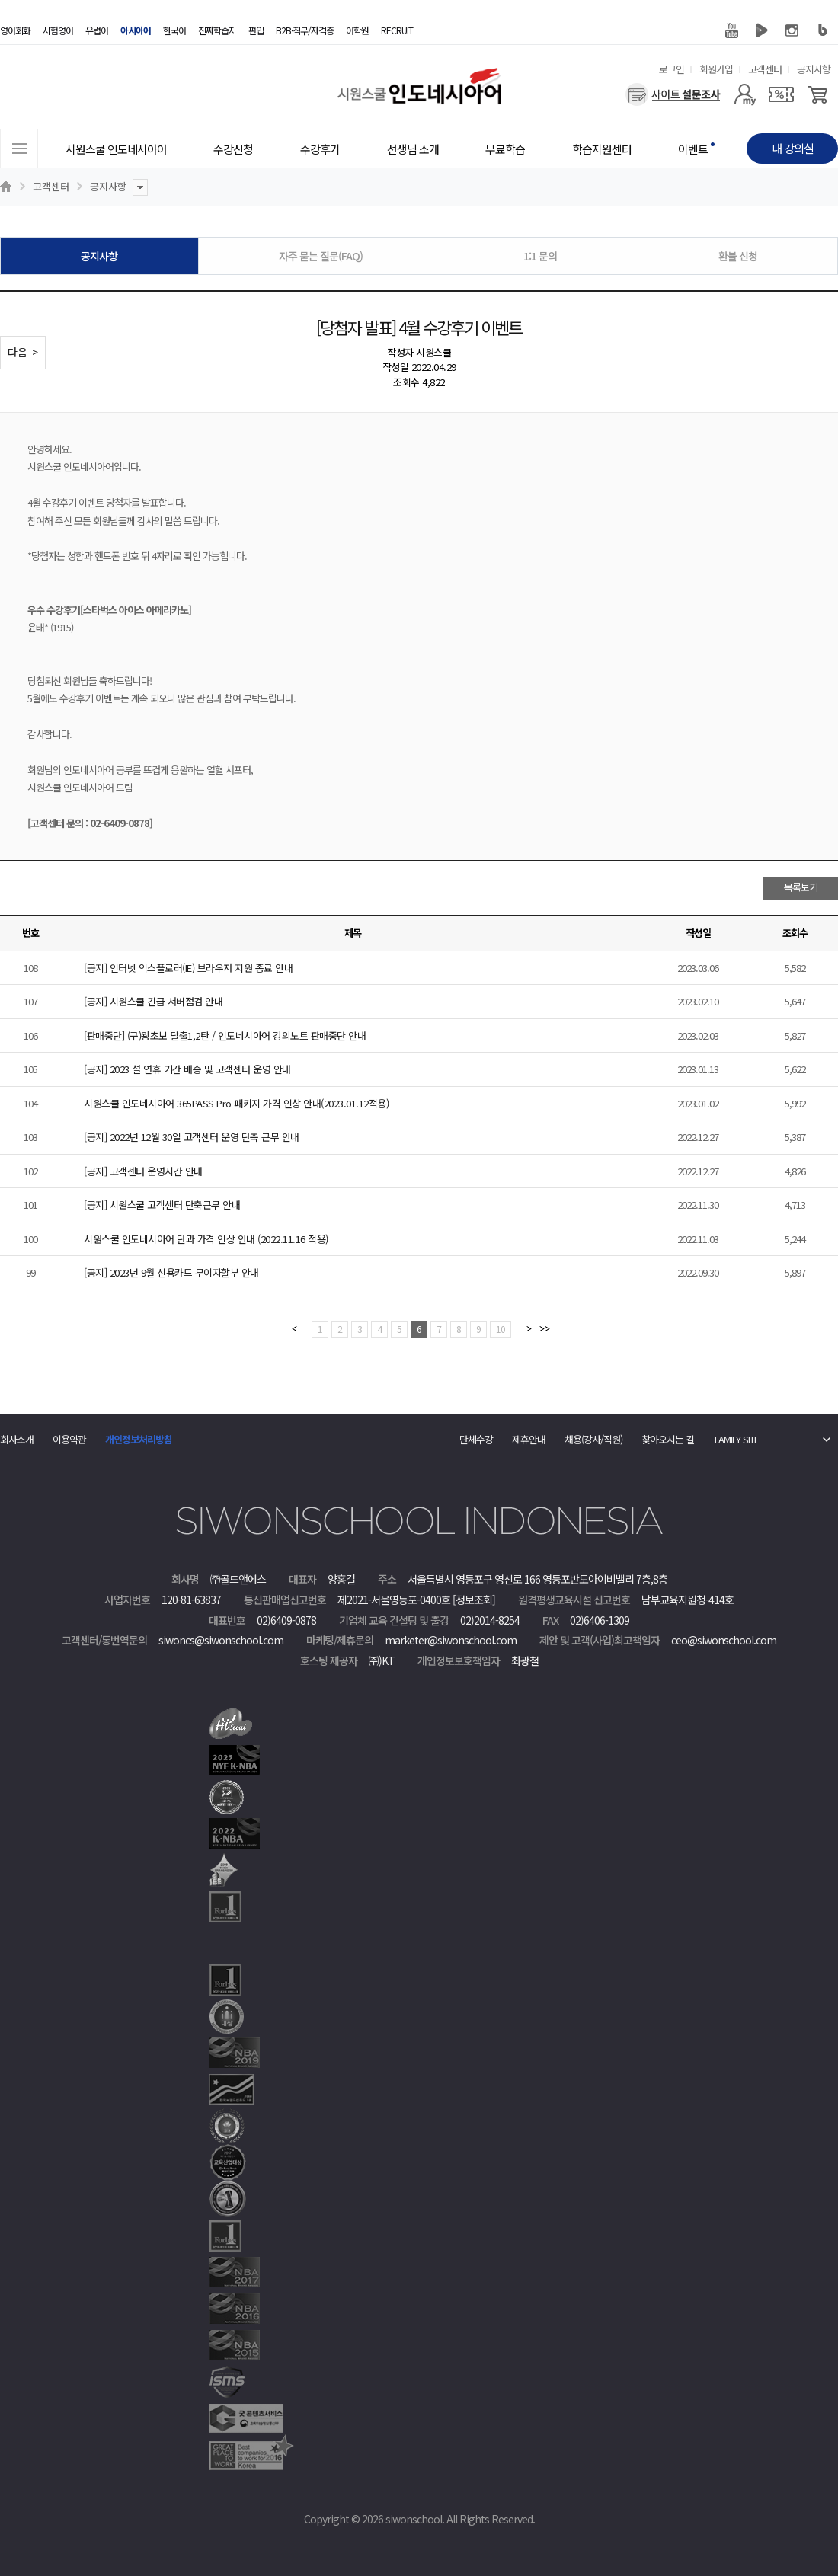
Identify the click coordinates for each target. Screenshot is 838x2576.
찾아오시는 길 (667, 1439)
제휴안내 (528, 1439)
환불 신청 (737, 256)
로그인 (671, 69)
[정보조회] (474, 1599)
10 (500, 1328)
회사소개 (17, 1439)
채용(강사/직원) (593, 1439)
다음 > (23, 352)
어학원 (357, 30)
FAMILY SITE (737, 1439)
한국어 (174, 30)
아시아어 (135, 30)
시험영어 (58, 30)
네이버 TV (762, 30)
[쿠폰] (781, 94)
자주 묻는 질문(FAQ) (321, 256)
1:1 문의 (540, 256)
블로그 (823, 30)
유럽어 (96, 30)
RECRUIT (397, 30)
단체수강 (476, 1439)
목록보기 (800, 887)
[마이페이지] (744, 94)
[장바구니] (817, 94)
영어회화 (15, 30)
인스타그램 (792, 30)
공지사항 (813, 69)
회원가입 (716, 69)
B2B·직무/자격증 (305, 30)
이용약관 (69, 1439)
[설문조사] (673, 94)
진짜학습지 (217, 30)
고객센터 (765, 69)
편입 (256, 30)
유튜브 (731, 30)
